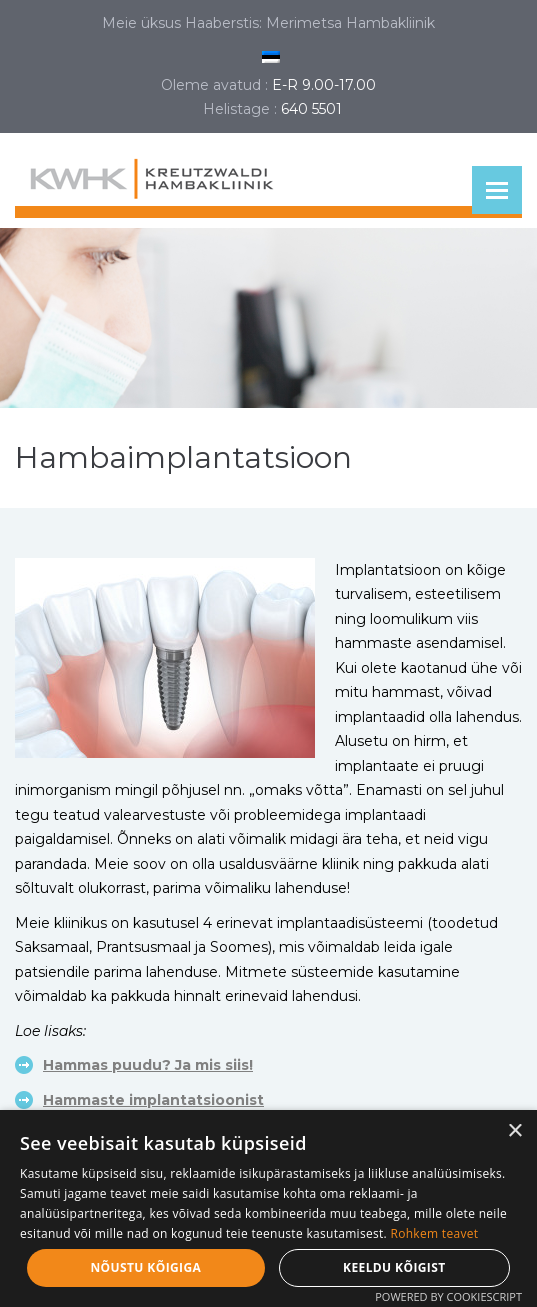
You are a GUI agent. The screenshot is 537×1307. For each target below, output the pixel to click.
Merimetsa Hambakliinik (350, 23)
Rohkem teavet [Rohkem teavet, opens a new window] (434, 1233)
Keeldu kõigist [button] (394, 1267)
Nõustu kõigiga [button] (145, 1267)
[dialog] (268, 1208)
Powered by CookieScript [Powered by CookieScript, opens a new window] (448, 1296)
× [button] (514, 1131)
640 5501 (311, 109)
